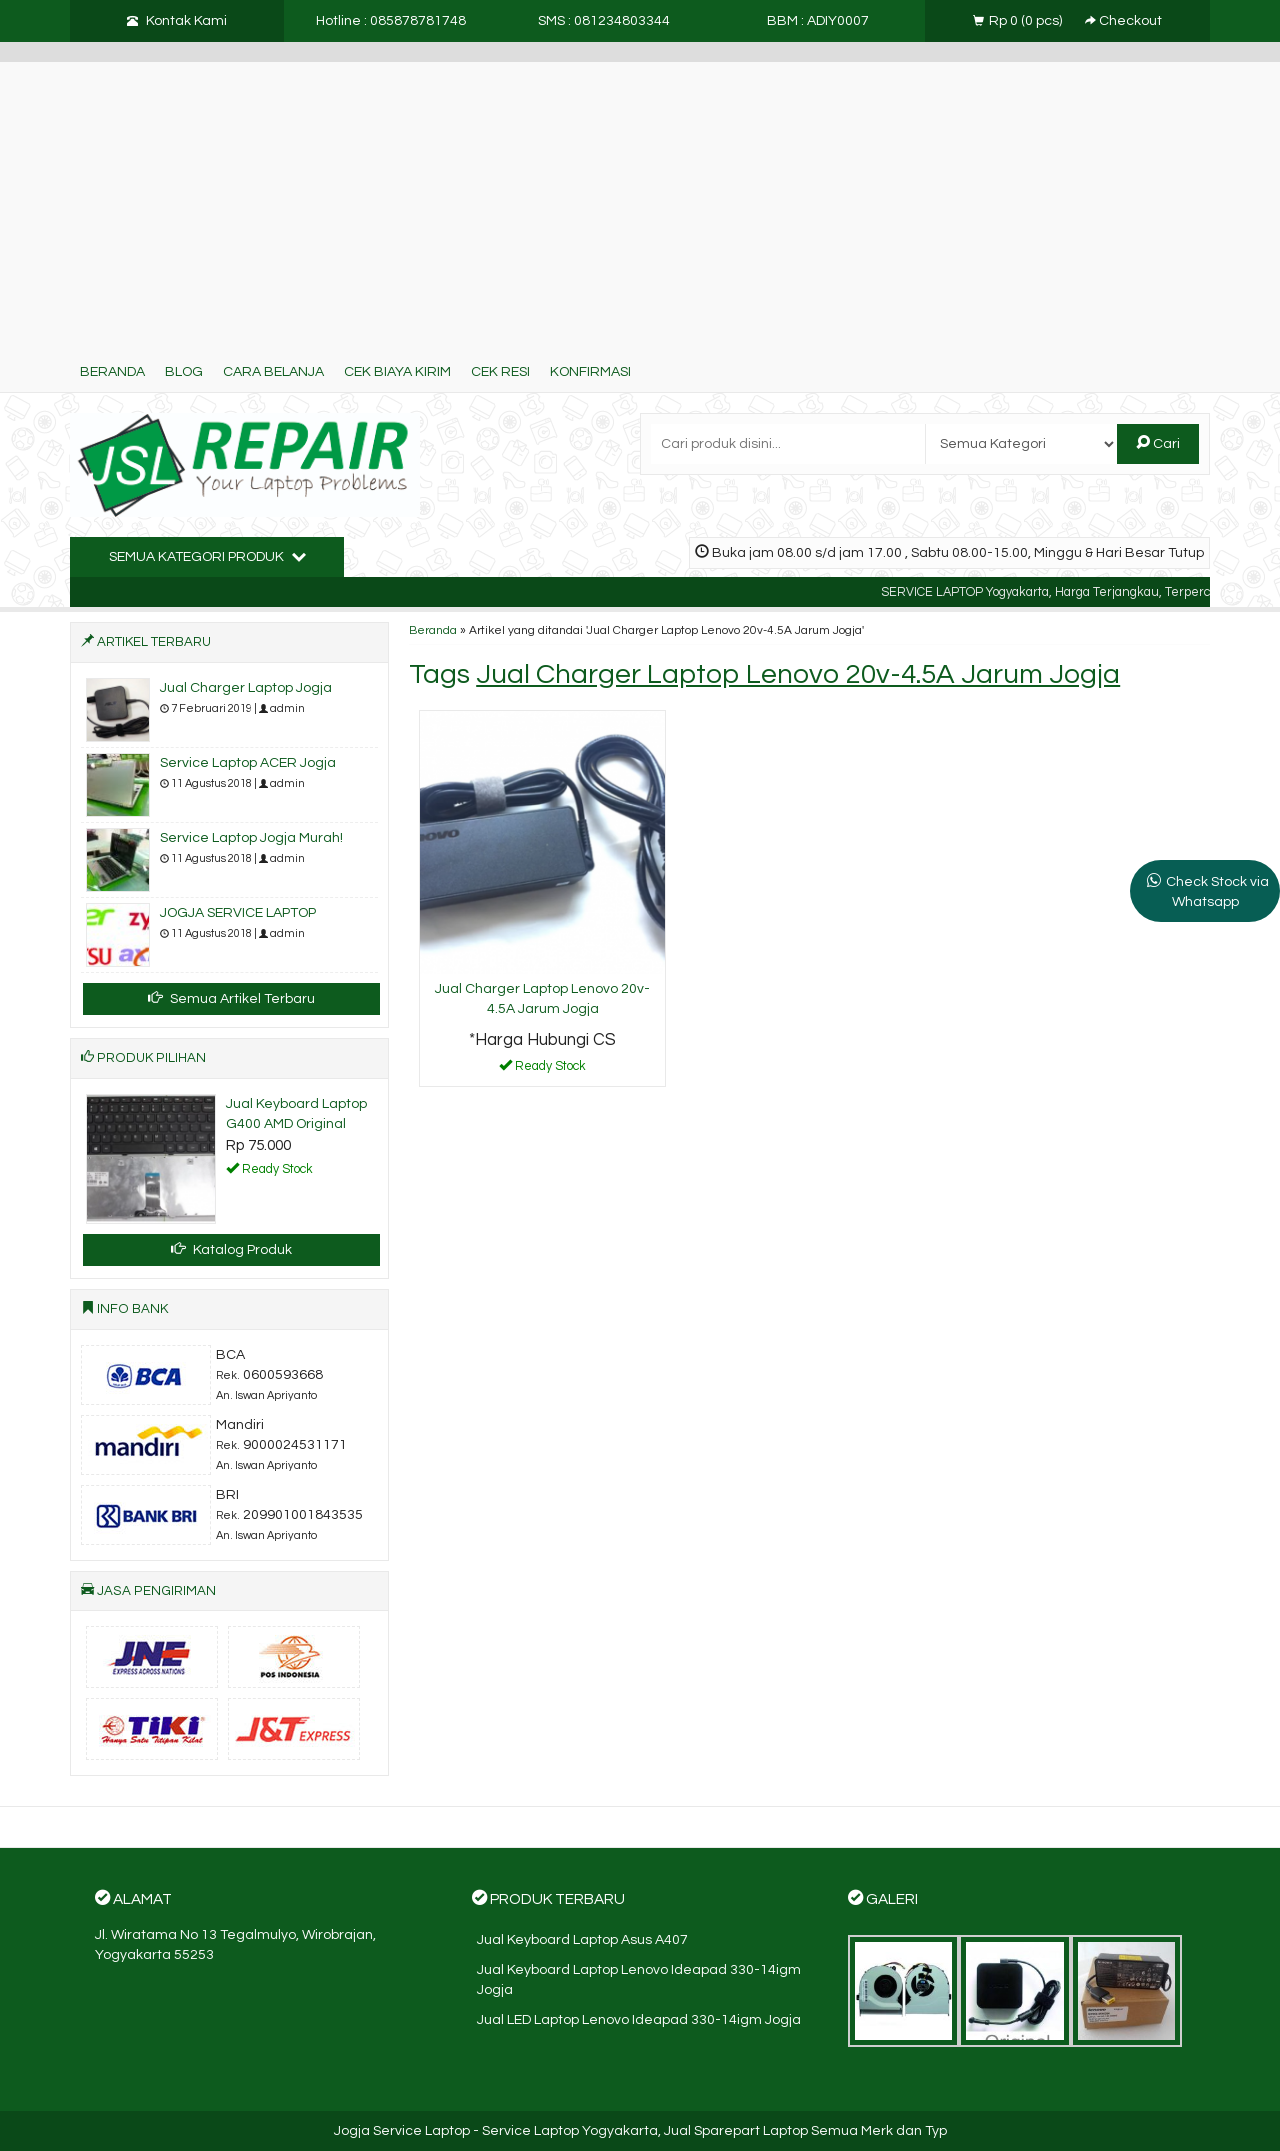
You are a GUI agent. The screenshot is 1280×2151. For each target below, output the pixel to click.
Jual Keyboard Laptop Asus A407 (582, 1940)
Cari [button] (1158, 443)
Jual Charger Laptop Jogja (246, 688)
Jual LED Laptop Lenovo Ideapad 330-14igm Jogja (639, 2020)
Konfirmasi (590, 372)
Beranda (112, 372)
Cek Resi (500, 372)
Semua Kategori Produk (207, 556)
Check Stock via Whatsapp (1217, 892)
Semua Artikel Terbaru (231, 998)
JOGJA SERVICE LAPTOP (238, 913)
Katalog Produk (231, 1249)
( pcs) (1019, 21)
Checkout (1123, 21)
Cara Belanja (273, 372)
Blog (184, 372)
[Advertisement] (640, 202)
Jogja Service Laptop (402, 2131)
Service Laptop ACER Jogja (248, 763)
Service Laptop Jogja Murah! (251, 838)
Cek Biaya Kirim (397, 372)
